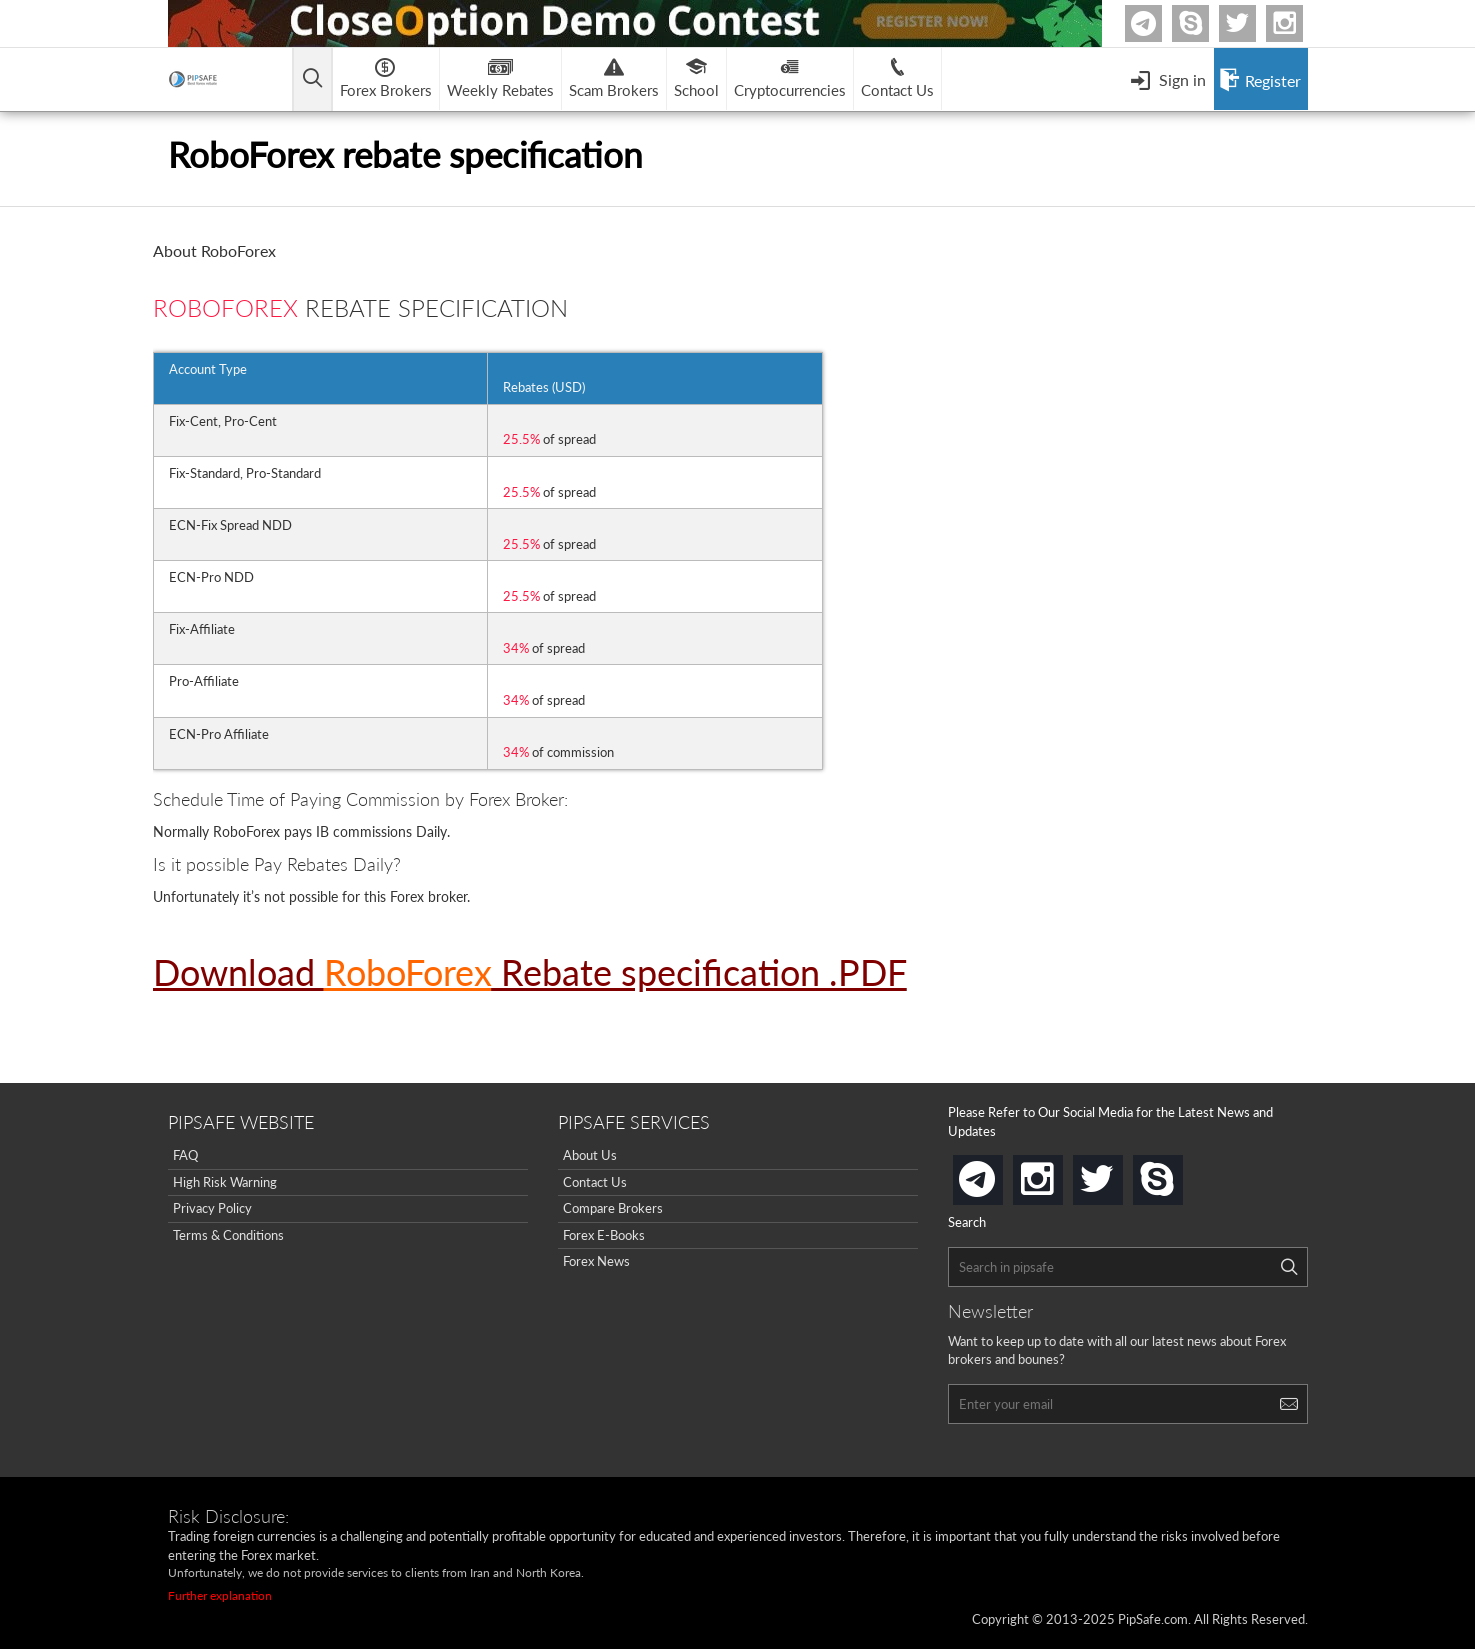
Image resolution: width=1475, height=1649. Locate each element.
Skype (1206, 23)
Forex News (596, 1261)
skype (1179, 1173)
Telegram (1159, 27)
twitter (1253, 23)
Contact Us (595, 1182)
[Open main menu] (312, 79)
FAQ (185, 1155)
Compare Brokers (613, 1208)
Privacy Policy (212, 1208)
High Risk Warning (225, 1182)
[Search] (1289, 1267)
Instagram (1300, 23)
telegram (999, 1178)
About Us (590, 1155)
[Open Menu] (1168, 79)
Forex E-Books (604, 1235)
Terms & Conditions (228, 1235)
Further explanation (220, 1595)
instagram (1059, 1173)
